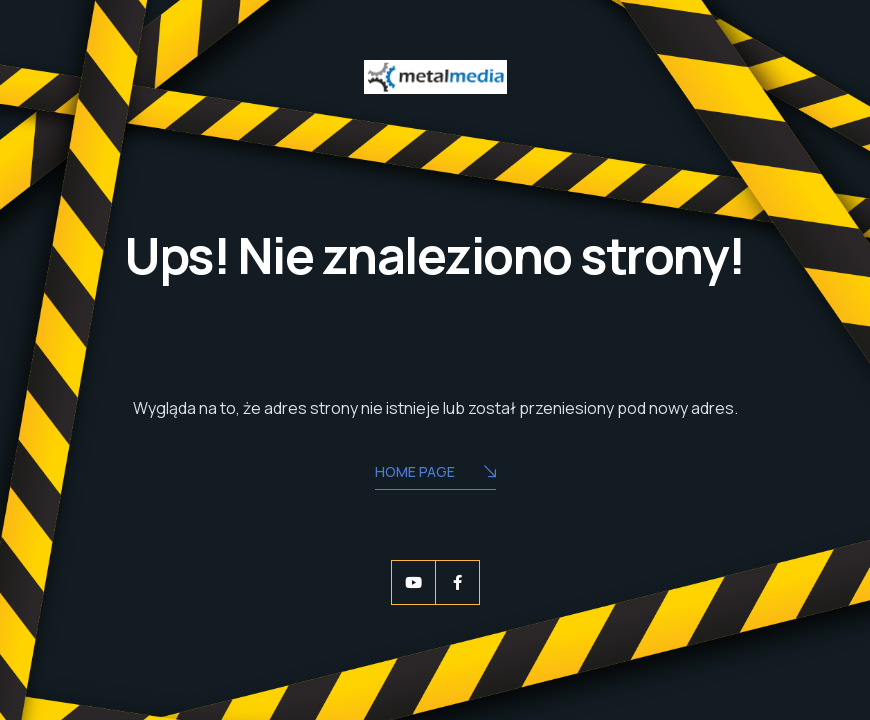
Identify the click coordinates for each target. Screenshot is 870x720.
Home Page (435, 473)
